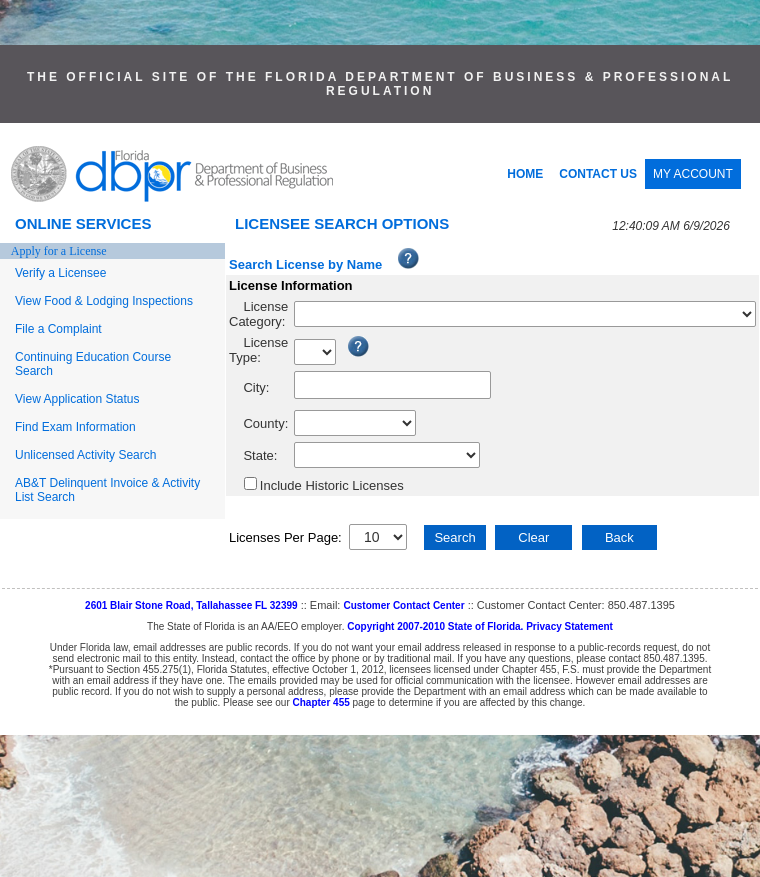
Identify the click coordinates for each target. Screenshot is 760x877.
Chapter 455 (321, 702)
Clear (533, 537)
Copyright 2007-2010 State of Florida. (435, 626)
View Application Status (77, 399)
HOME (525, 174)
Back (619, 537)
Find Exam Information (75, 427)
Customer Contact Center (403, 605)
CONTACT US (598, 174)
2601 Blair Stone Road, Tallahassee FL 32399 (191, 605)
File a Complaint (58, 329)
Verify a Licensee (60, 273)
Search (454, 537)
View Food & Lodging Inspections (104, 301)
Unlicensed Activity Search (85, 455)
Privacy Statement (569, 626)
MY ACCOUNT (693, 174)
